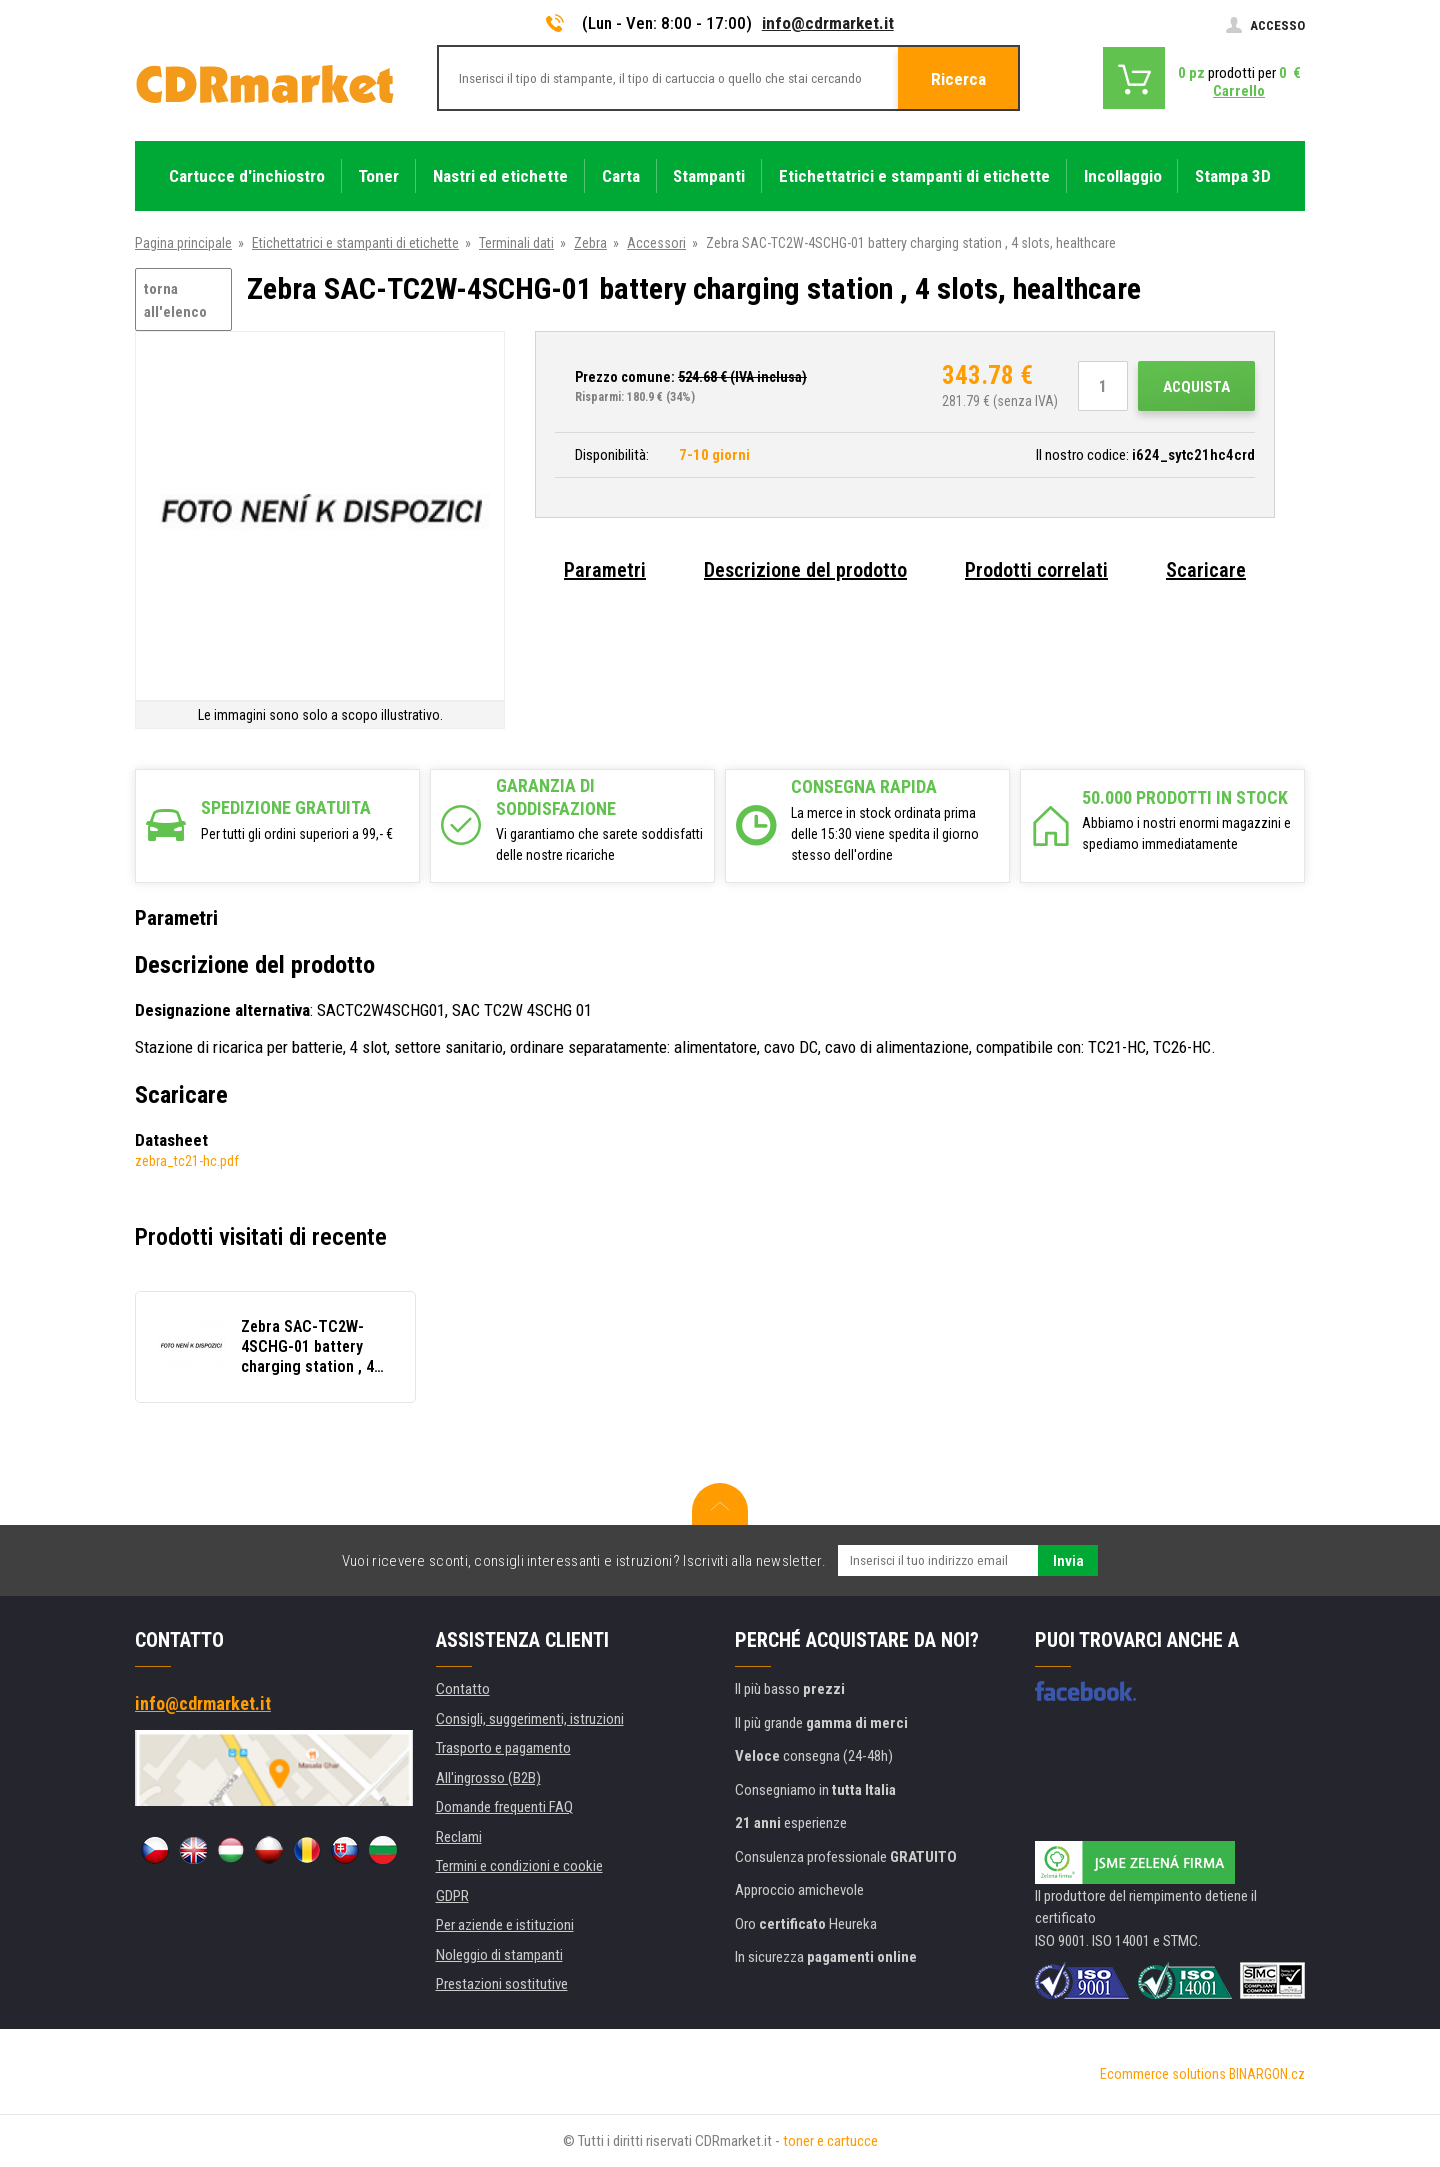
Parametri (605, 570)
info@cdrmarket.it (828, 23)
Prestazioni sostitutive (502, 1984)
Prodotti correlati (1036, 570)
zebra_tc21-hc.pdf (187, 1161)
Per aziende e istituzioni (505, 1925)
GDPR (452, 1896)
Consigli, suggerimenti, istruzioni (530, 1719)
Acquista (1196, 387)
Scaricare (1206, 570)
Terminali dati (516, 243)
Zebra (590, 243)
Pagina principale (183, 243)
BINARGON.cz (1267, 2074)
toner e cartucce (830, 2141)
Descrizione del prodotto (805, 570)
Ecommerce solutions (1163, 2074)
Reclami (459, 1837)
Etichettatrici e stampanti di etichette (355, 243)
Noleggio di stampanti (499, 1955)
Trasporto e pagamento (503, 1748)
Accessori (656, 243)
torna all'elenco (175, 300)
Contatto (463, 1689)
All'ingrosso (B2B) (488, 1778)
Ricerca (958, 79)
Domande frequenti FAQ (504, 1807)
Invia (1068, 1561)
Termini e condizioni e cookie (519, 1866)
